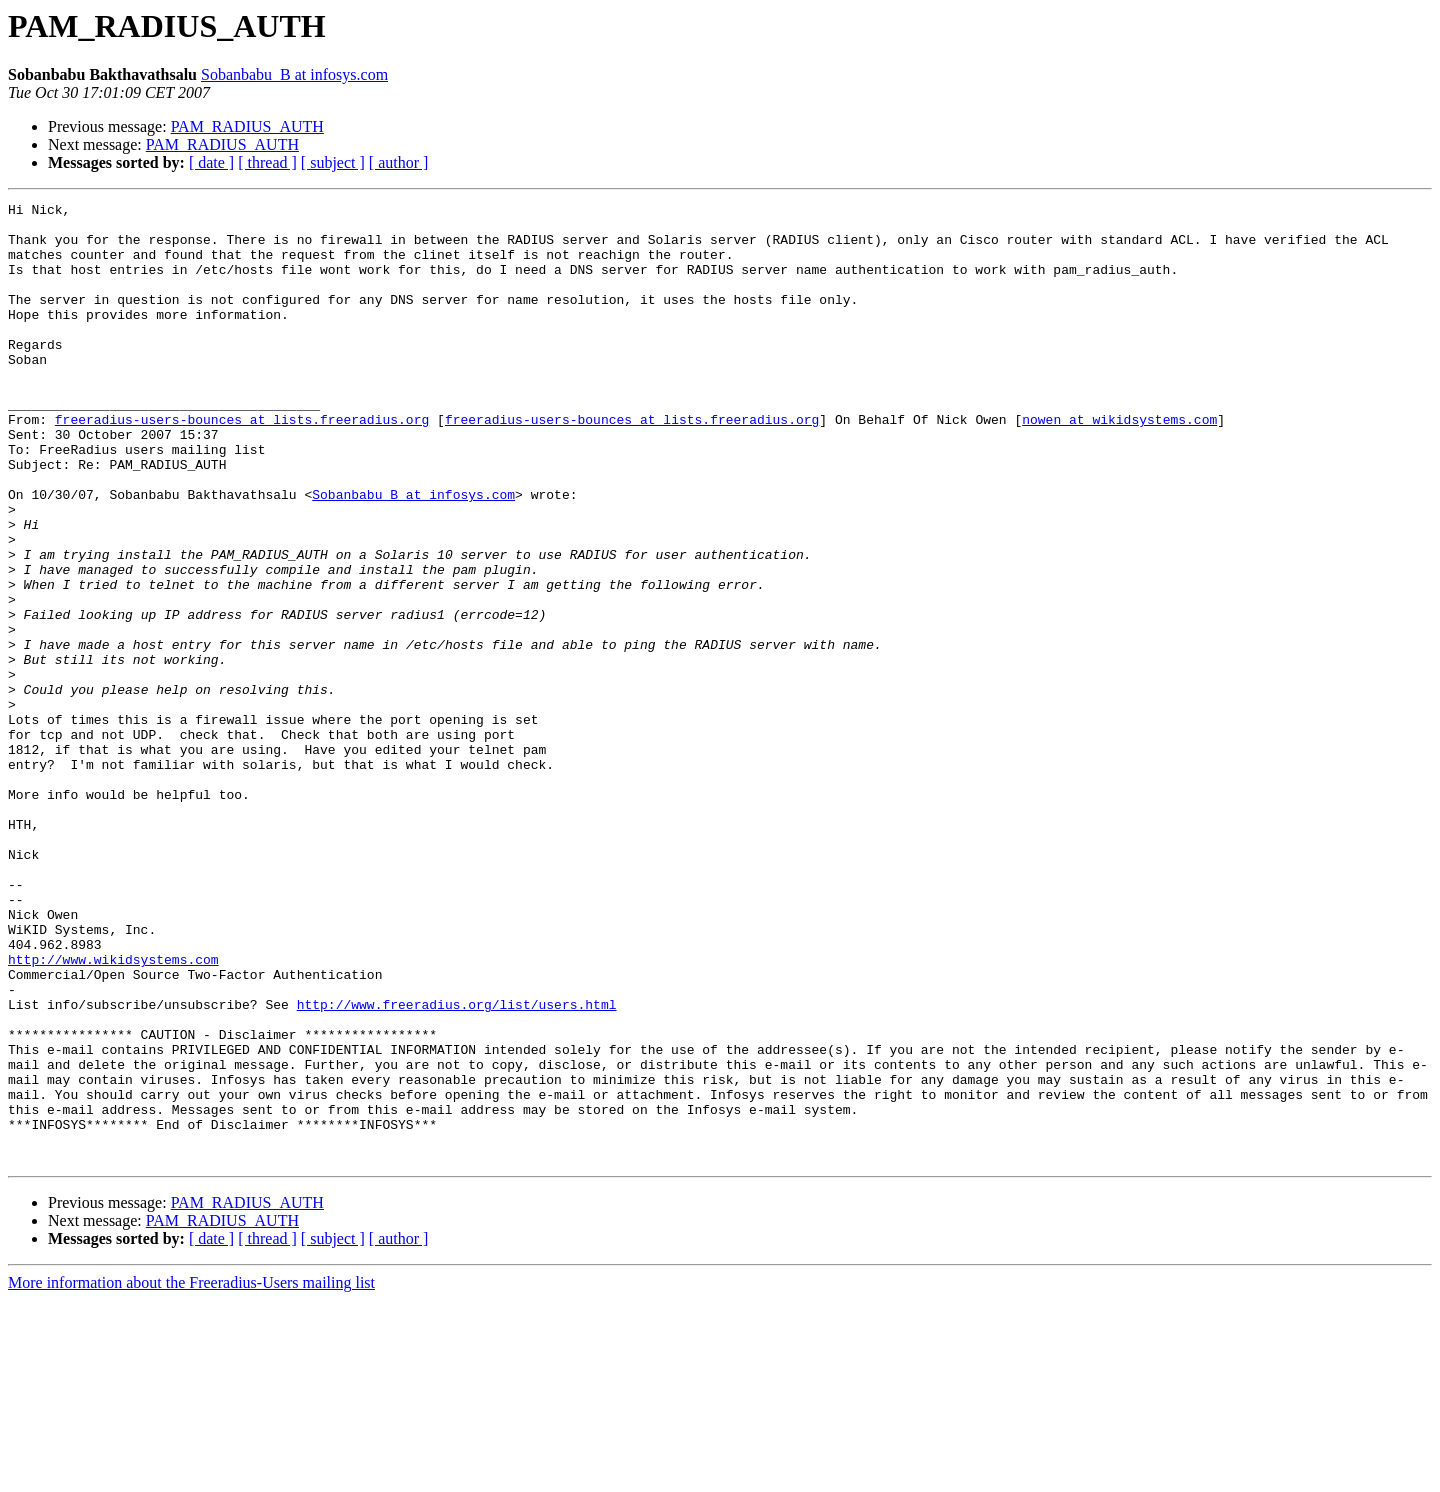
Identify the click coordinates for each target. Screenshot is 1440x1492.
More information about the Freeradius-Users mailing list (191, 1474)
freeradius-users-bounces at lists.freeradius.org (242, 464)
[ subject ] (333, 162)
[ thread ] (267, 162)
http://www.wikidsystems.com (113, 1112)
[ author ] (399, 162)
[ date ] (211, 162)
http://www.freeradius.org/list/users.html (457, 1166)
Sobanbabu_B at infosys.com (294, 74)
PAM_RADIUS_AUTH (247, 126)
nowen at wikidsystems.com (1119, 464)
